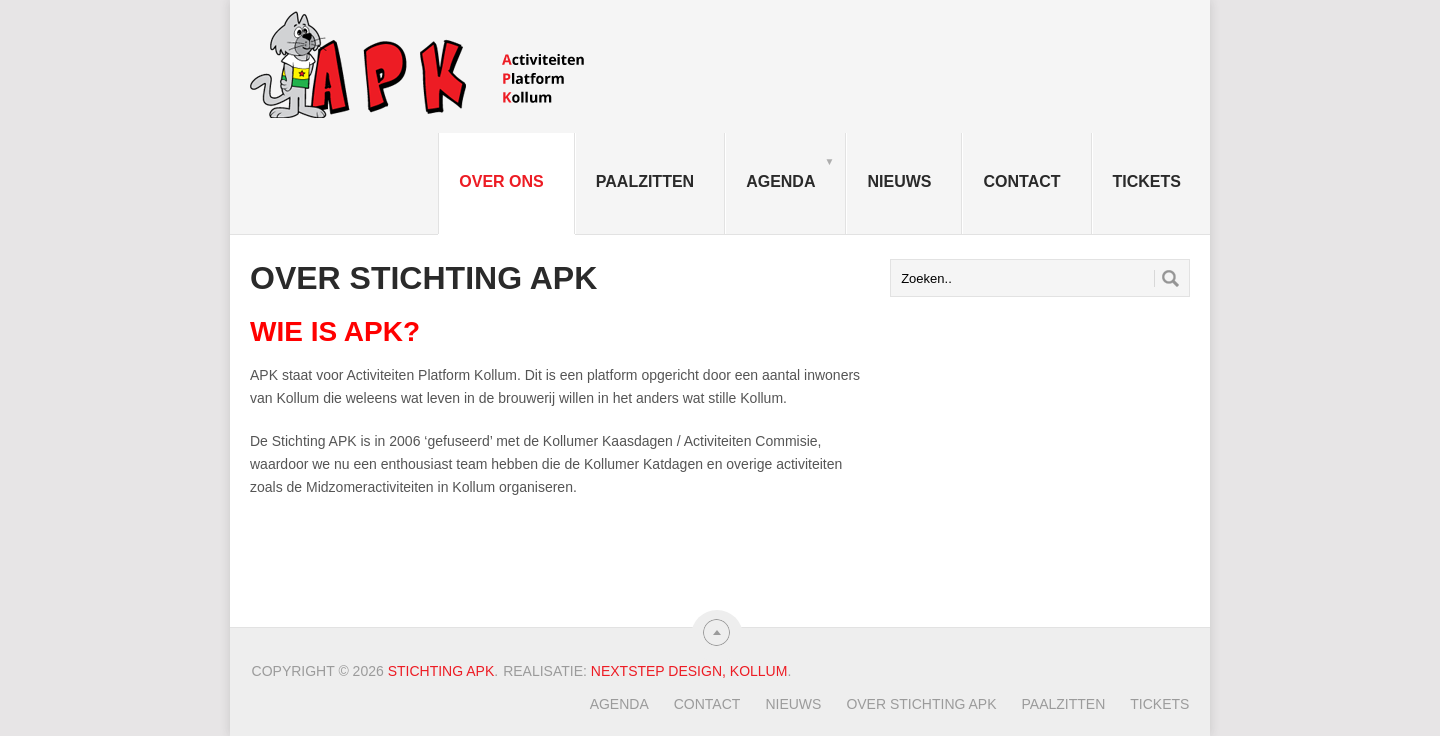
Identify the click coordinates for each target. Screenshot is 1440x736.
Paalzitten (645, 181)
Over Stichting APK (921, 704)
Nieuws (899, 181)
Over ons (501, 181)
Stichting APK (441, 671)
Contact (1021, 181)
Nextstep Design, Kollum (689, 671)
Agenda (790, 172)
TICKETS (1147, 181)
